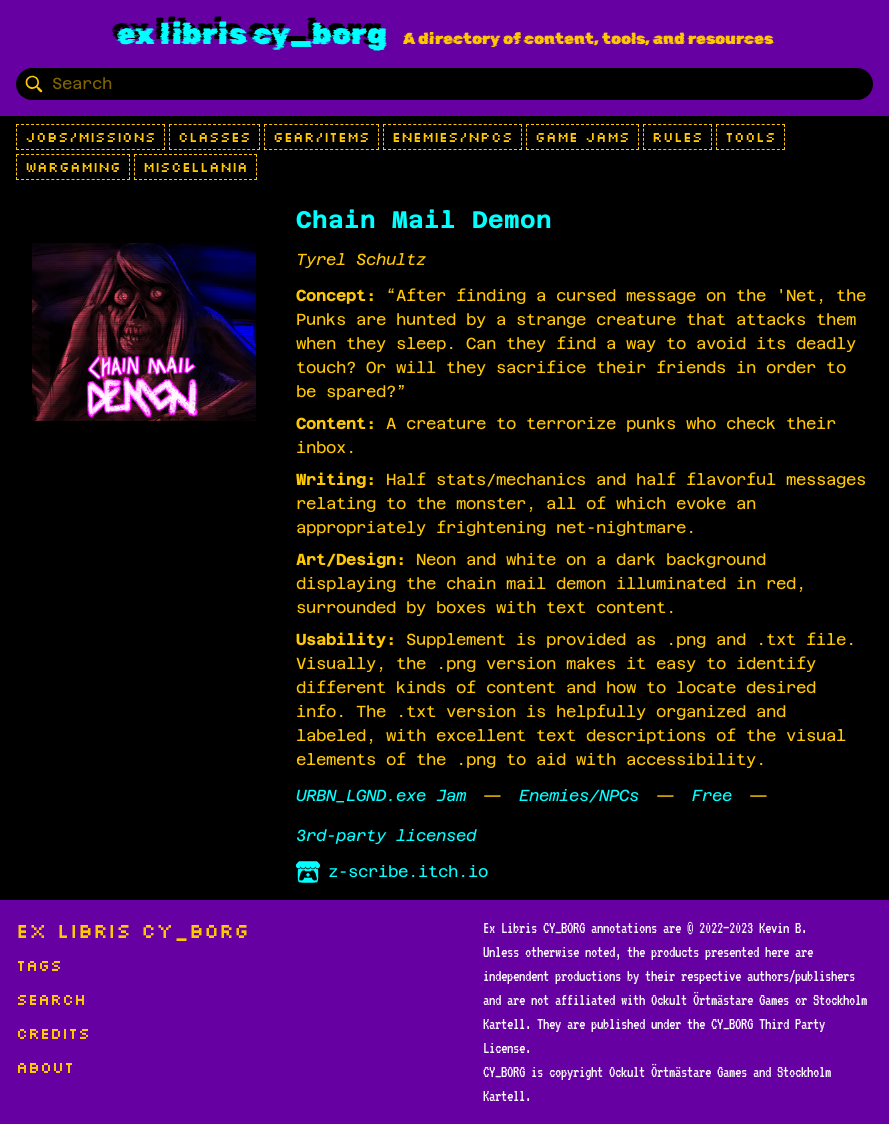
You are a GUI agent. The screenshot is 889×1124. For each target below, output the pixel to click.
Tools (750, 137)
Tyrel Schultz (361, 259)
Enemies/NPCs (452, 137)
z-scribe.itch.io (392, 872)
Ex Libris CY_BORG (252, 34)
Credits (53, 1033)
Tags (39, 965)
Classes (214, 137)
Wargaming (73, 167)
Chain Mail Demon (424, 220)
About (45, 1067)
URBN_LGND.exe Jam (381, 795)
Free (712, 795)
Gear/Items (321, 137)
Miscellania (195, 167)
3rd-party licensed (386, 835)
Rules (677, 137)
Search (51, 999)
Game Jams (582, 137)
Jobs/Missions (90, 137)
